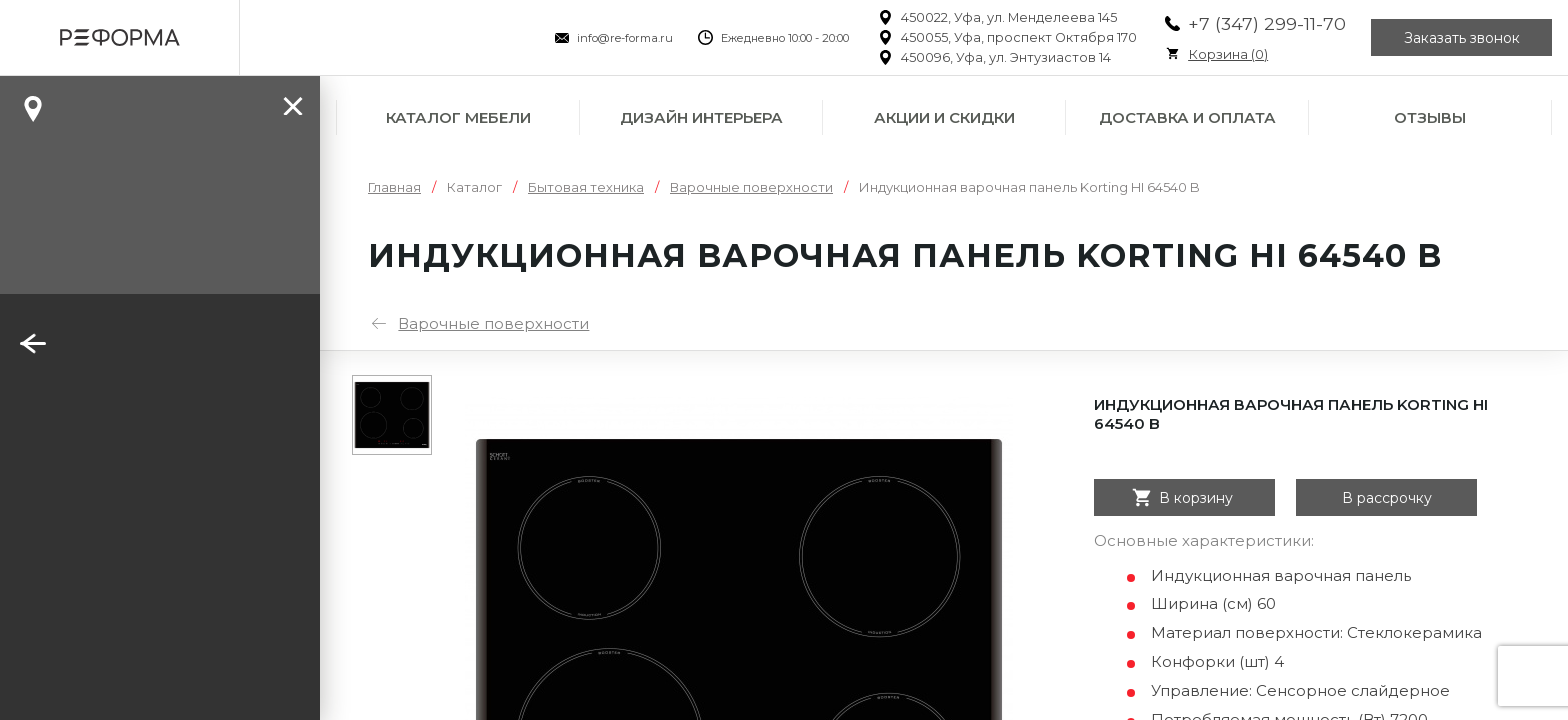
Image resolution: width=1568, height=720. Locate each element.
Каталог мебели (458, 117)
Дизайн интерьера (701, 117)
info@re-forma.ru (625, 38)
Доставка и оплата (1187, 117)
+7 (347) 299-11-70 (1267, 23)
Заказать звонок (1462, 38)
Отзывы (1430, 117)
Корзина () (1228, 54)
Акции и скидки (944, 117)
